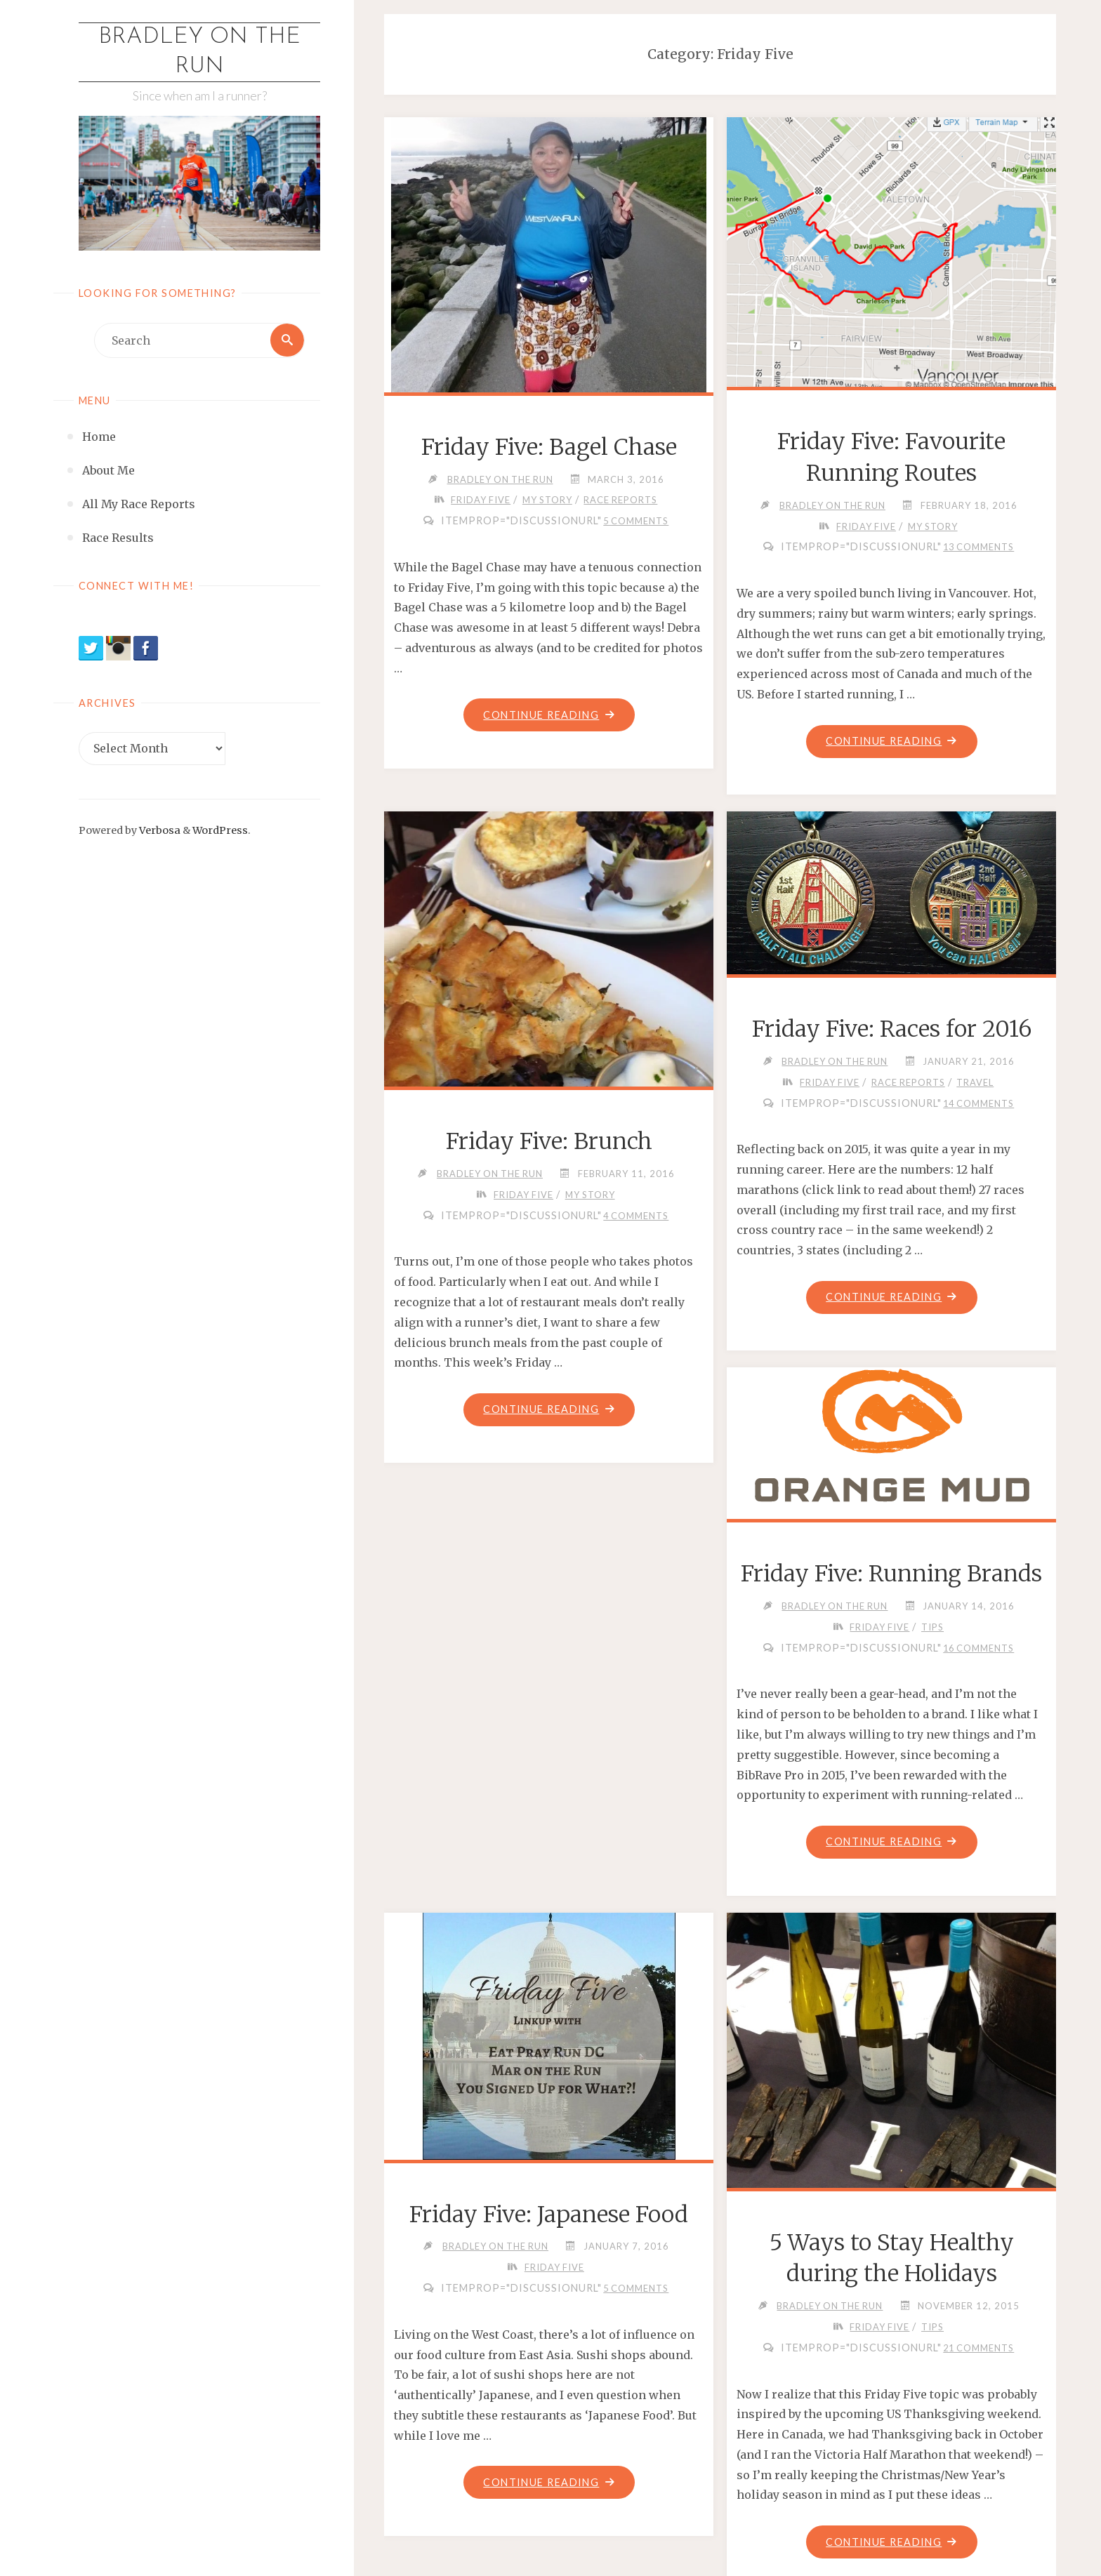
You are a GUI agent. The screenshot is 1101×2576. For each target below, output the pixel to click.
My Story (547, 499)
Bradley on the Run (199, 52)
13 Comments (979, 546)
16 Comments (979, 1648)
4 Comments (636, 1215)
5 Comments (636, 520)
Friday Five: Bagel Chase (549, 447)
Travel (975, 1082)
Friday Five (479, 499)
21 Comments (979, 2348)
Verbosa (158, 830)
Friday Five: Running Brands (891, 1574)
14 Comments (979, 1103)
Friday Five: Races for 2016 (891, 1029)
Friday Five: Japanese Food (548, 2215)
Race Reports (621, 499)
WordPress (220, 830)
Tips (933, 1627)
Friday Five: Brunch (549, 1142)
